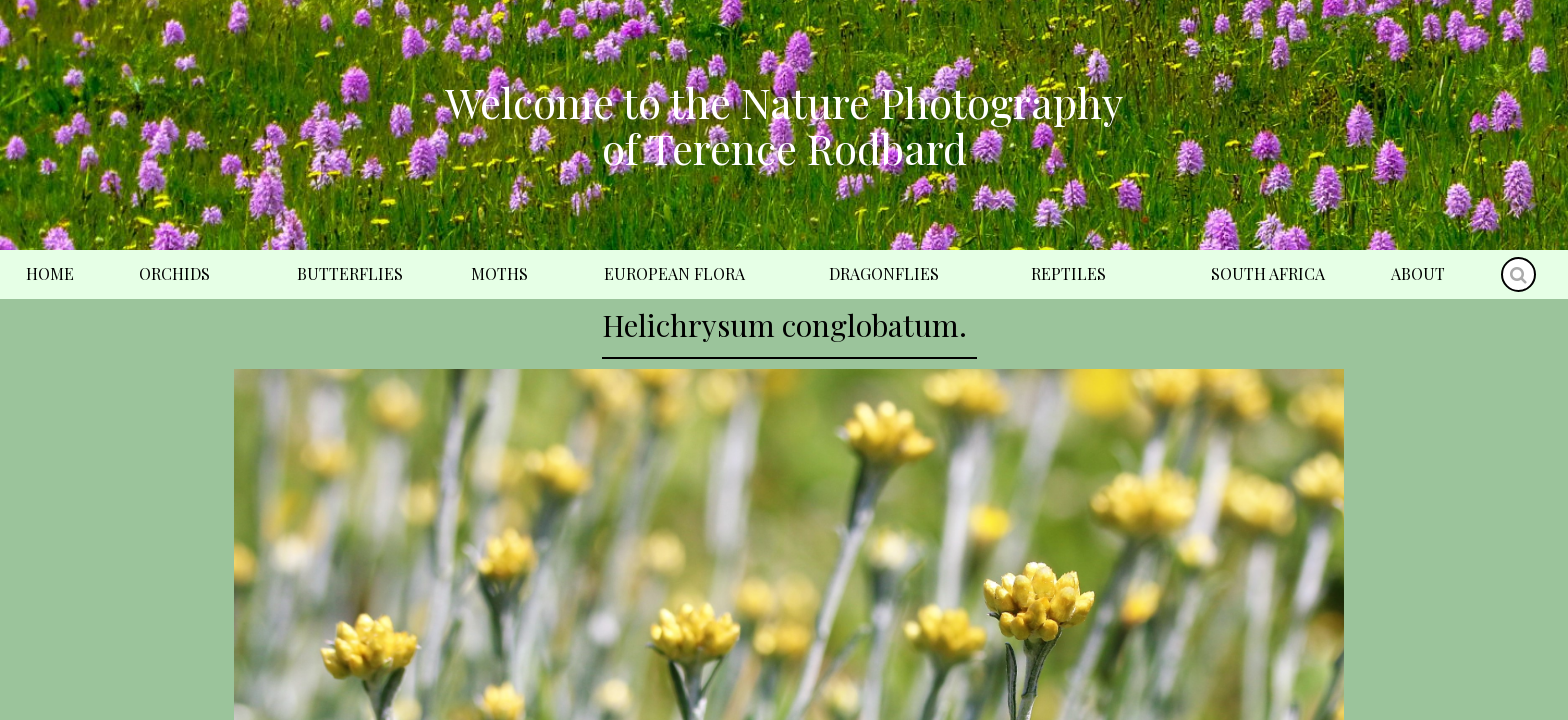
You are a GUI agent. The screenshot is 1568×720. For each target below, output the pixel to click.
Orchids (174, 273)
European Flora (674, 273)
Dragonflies (884, 273)
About (1418, 273)
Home (50, 273)
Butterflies (350, 273)
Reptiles (1068, 273)
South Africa (1268, 273)
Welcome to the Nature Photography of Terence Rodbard (784, 125)
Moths (499, 273)
